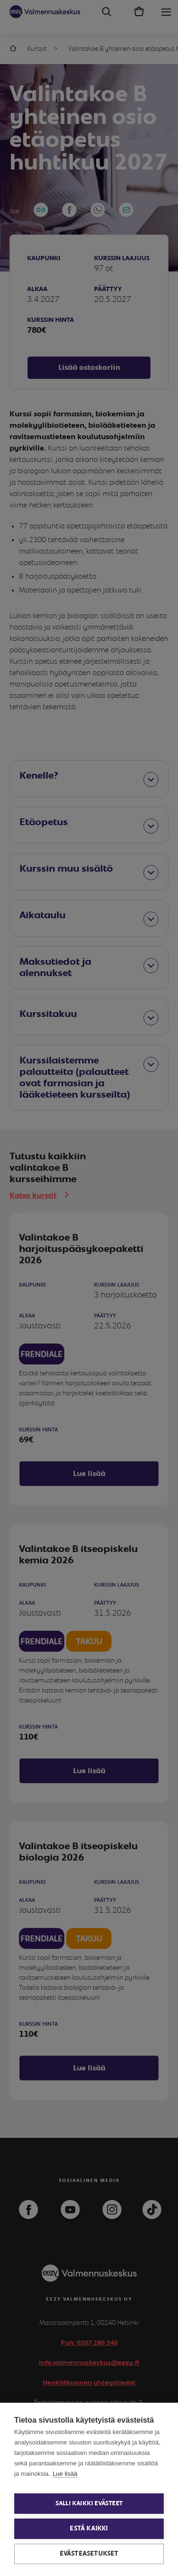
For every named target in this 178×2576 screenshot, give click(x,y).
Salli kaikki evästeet (89, 2504)
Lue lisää (65, 2473)
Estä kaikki (89, 2528)
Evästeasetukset (89, 2553)
